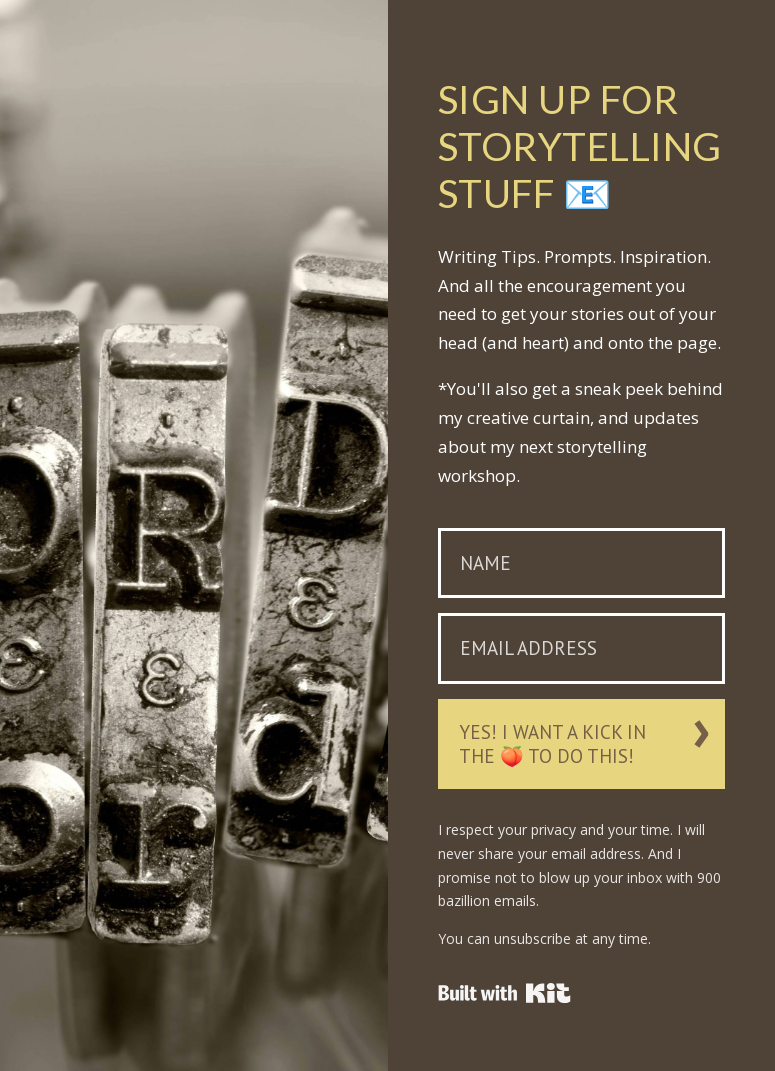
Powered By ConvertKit (504, 993)
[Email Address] (582, 648)
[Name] (582, 563)
